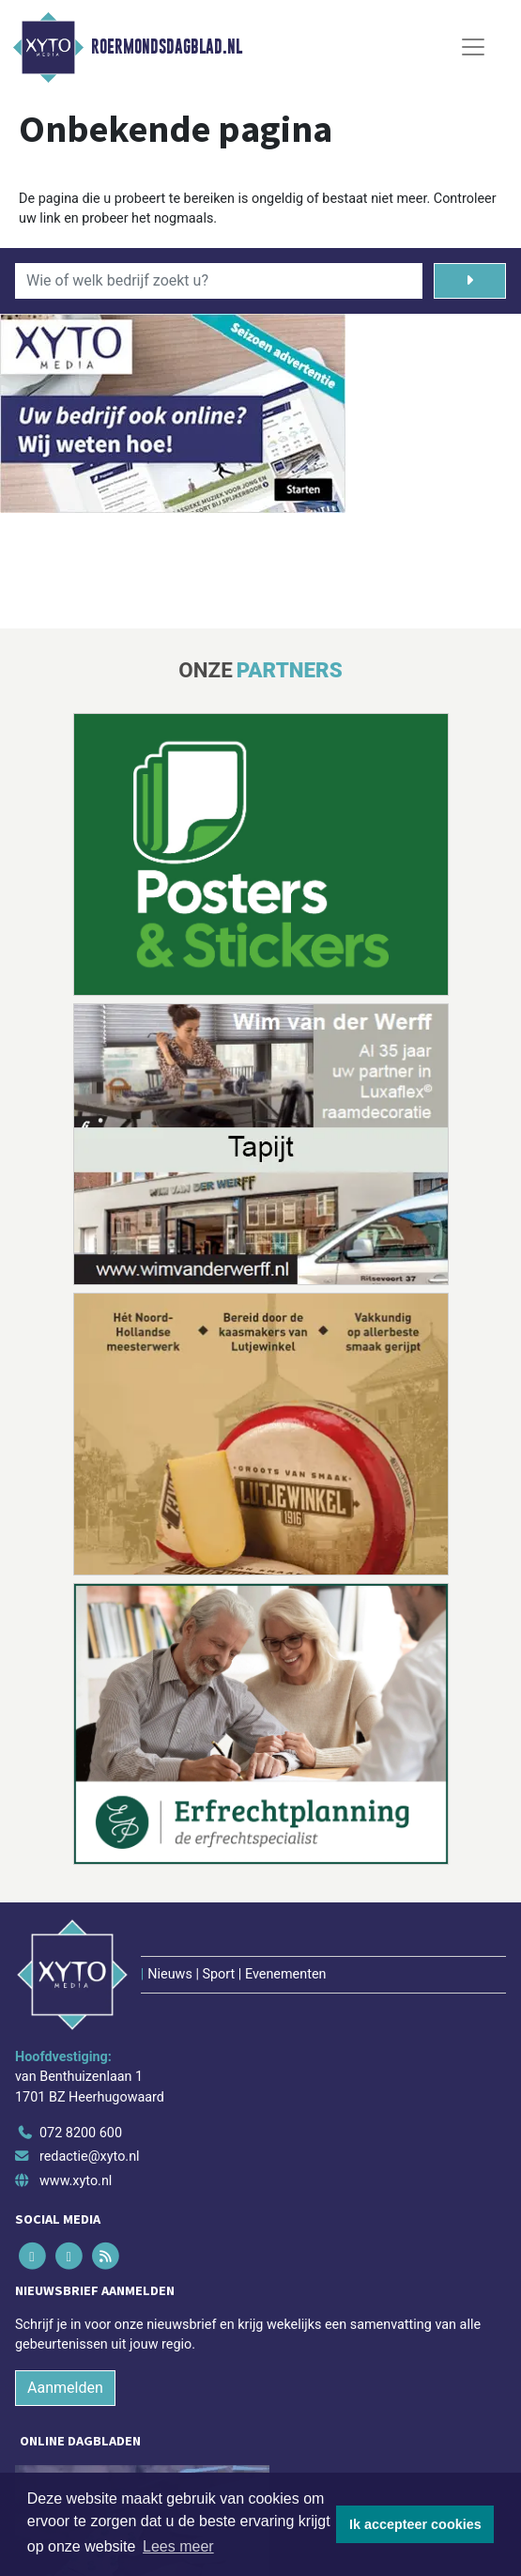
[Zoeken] (470, 281)
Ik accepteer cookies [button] (415, 2524)
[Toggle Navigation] (473, 47)
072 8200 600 (80, 2133)
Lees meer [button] (178, 2546)
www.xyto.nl (75, 2181)
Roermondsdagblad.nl (166, 47)
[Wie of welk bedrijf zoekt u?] (218, 281)
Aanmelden (65, 2388)
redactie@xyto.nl (89, 2157)
